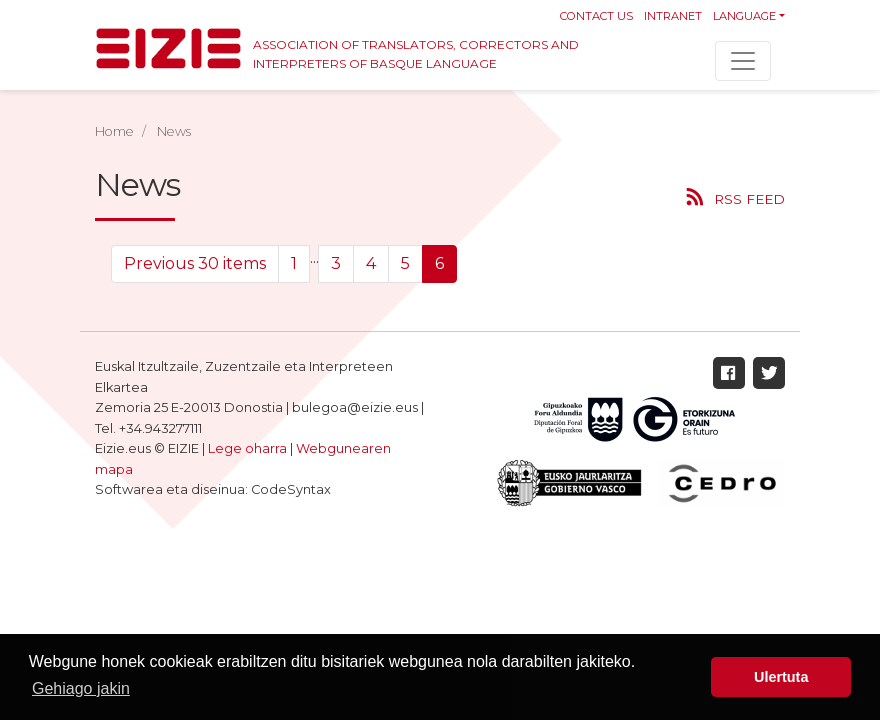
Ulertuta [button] (781, 677)
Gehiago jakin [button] (81, 688)
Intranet (673, 16)
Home (114, 131)
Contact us (596, 16)
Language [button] (744, 16)
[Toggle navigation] (743, 61)
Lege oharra (247, 448)
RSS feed (749, 199)
